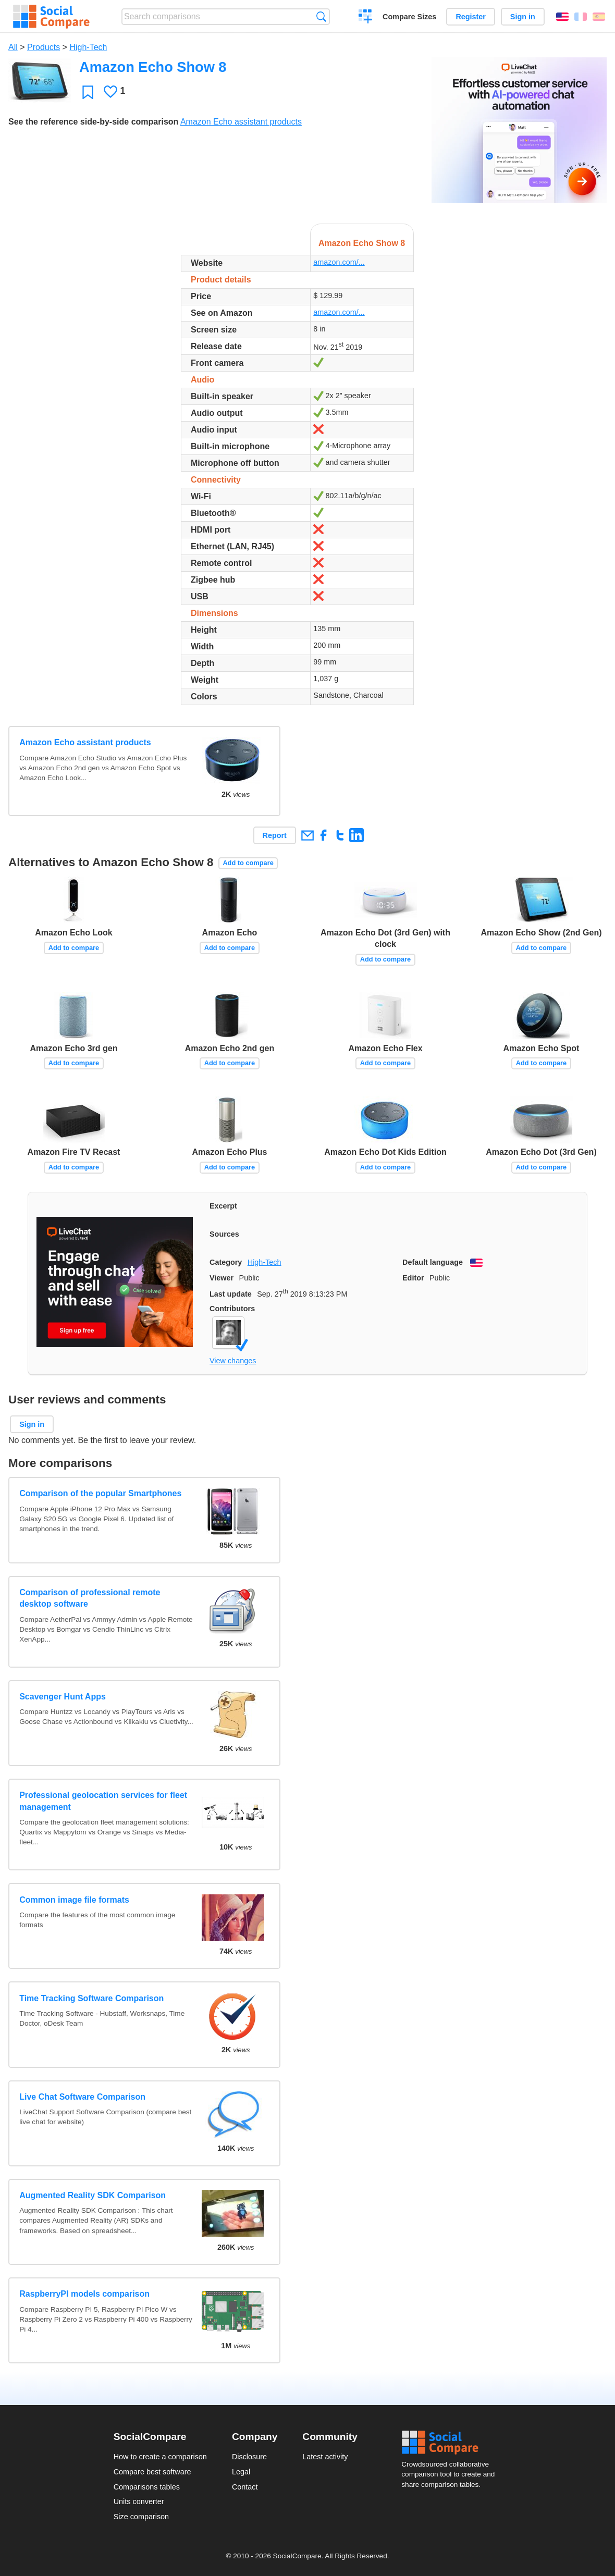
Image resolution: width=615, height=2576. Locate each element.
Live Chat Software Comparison (82, 2096)
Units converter (139, 2501)
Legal (241, 2472)
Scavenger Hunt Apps (62, 1696)
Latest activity (325, 2456)
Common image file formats (74, 1899)
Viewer (221, 1278)
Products (43, 47)
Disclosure (249, 2456)
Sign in (522, 17)
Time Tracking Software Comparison (91, 1998)
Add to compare (248, 863)
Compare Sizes (409, 17)
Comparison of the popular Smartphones (100, 1493)
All (13, 47)
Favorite (88, 92)
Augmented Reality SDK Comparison (92, 2195)
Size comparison (141, 2516)
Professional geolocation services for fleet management (103, 1801)
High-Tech (88, 47)
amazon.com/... (338, 262)
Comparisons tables (147, 2487)
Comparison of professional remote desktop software (89, 1598)
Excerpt (223, 1206)
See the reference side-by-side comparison (93, 121)
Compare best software (152, 2472)
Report (275, 835)
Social (451, 2442)
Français (580, 17)
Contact (245, 2487)
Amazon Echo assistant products (241, 121)
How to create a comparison (160, 2456)
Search (321, 16)
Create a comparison (366, 17)
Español (599, 17)
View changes (233, 1361)
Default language (432, 1262)
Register (471, 17)
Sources (224, 1234)
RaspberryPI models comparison (84, 2293)
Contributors (232, 1308)
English (562, 17)
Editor (413, 1278)
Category (226, 1262)
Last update (231, 1294)
